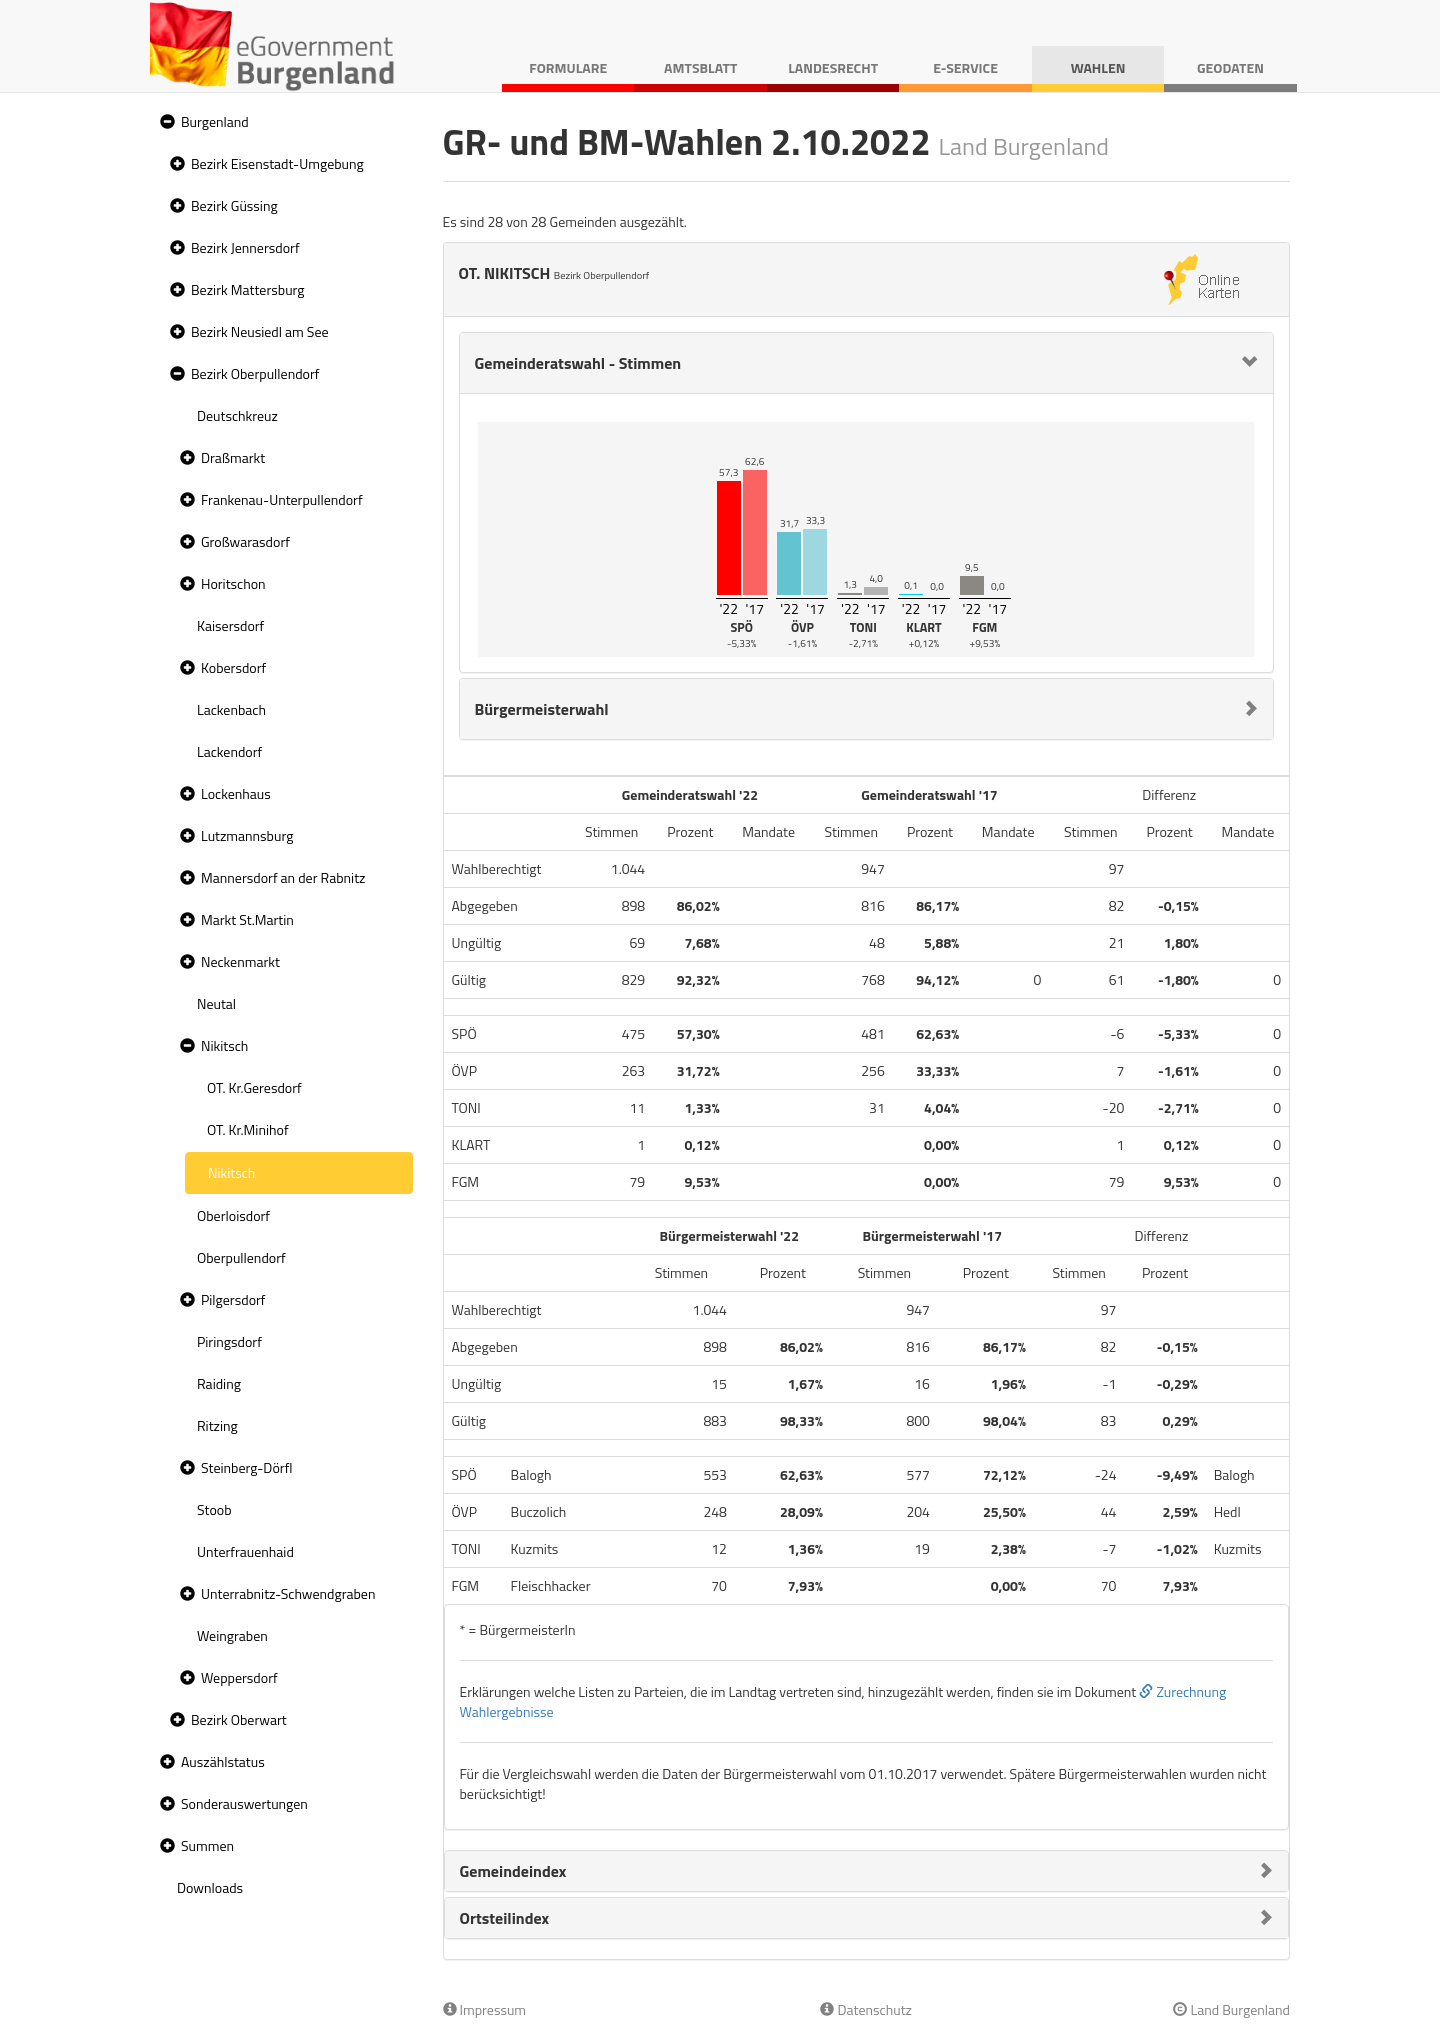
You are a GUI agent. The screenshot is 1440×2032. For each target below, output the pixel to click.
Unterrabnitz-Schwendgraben (288, 1593)
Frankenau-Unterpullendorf (282, 499)
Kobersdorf (233, 667)
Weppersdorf (239, 1677)
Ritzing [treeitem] (217, 1425)
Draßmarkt (233, 457)
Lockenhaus (236, 793)
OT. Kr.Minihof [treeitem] (248, 1129)
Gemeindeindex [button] (513, 1871)
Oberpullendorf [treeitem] (241, 1257)
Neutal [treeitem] (216, 1003)
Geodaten (1230, 67)
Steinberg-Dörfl (247, 1467)
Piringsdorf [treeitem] (229, 1341)
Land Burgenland (1231, 2009)
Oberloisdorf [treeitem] (233, 1215)
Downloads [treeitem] (210, 1887)
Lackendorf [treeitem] (229, 751)
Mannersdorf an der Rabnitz (283, 877)
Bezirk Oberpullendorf (255, 373)
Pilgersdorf (233, 1299)
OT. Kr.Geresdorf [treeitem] (254, 1087)
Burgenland (215, 121)
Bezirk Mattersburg (248, 289)
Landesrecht (833, 67)
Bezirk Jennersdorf (245, 247)
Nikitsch (224, 1045)
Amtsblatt (700, 67)
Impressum (485, 2009)
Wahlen (1098, 67)
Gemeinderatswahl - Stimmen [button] (578, 363)
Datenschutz (865, 2009)
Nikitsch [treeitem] (231, 1172)
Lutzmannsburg (247, 835)
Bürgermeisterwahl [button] (542, 709)
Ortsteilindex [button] (505, 1918)
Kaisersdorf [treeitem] (230, 625)
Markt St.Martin (247, 919)
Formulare (568, 67)
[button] (165, 122)
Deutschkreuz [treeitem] (237, 415)
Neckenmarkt (240, 961)
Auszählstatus (223, 1761)
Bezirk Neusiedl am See (260, 331)
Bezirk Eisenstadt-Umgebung (277, 163)
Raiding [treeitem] (219, 1383)
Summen (207, 1845)
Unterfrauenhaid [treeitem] (245, 1551)
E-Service (965, 67)
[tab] (867, 363)
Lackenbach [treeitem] (231, 709)
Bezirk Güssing (234, 205)
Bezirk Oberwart (239, 1719)
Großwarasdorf (245, 541)
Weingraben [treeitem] (232, 1635)
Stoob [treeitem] (214, 1509)
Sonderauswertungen (244, 1803)
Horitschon (233, 583)
